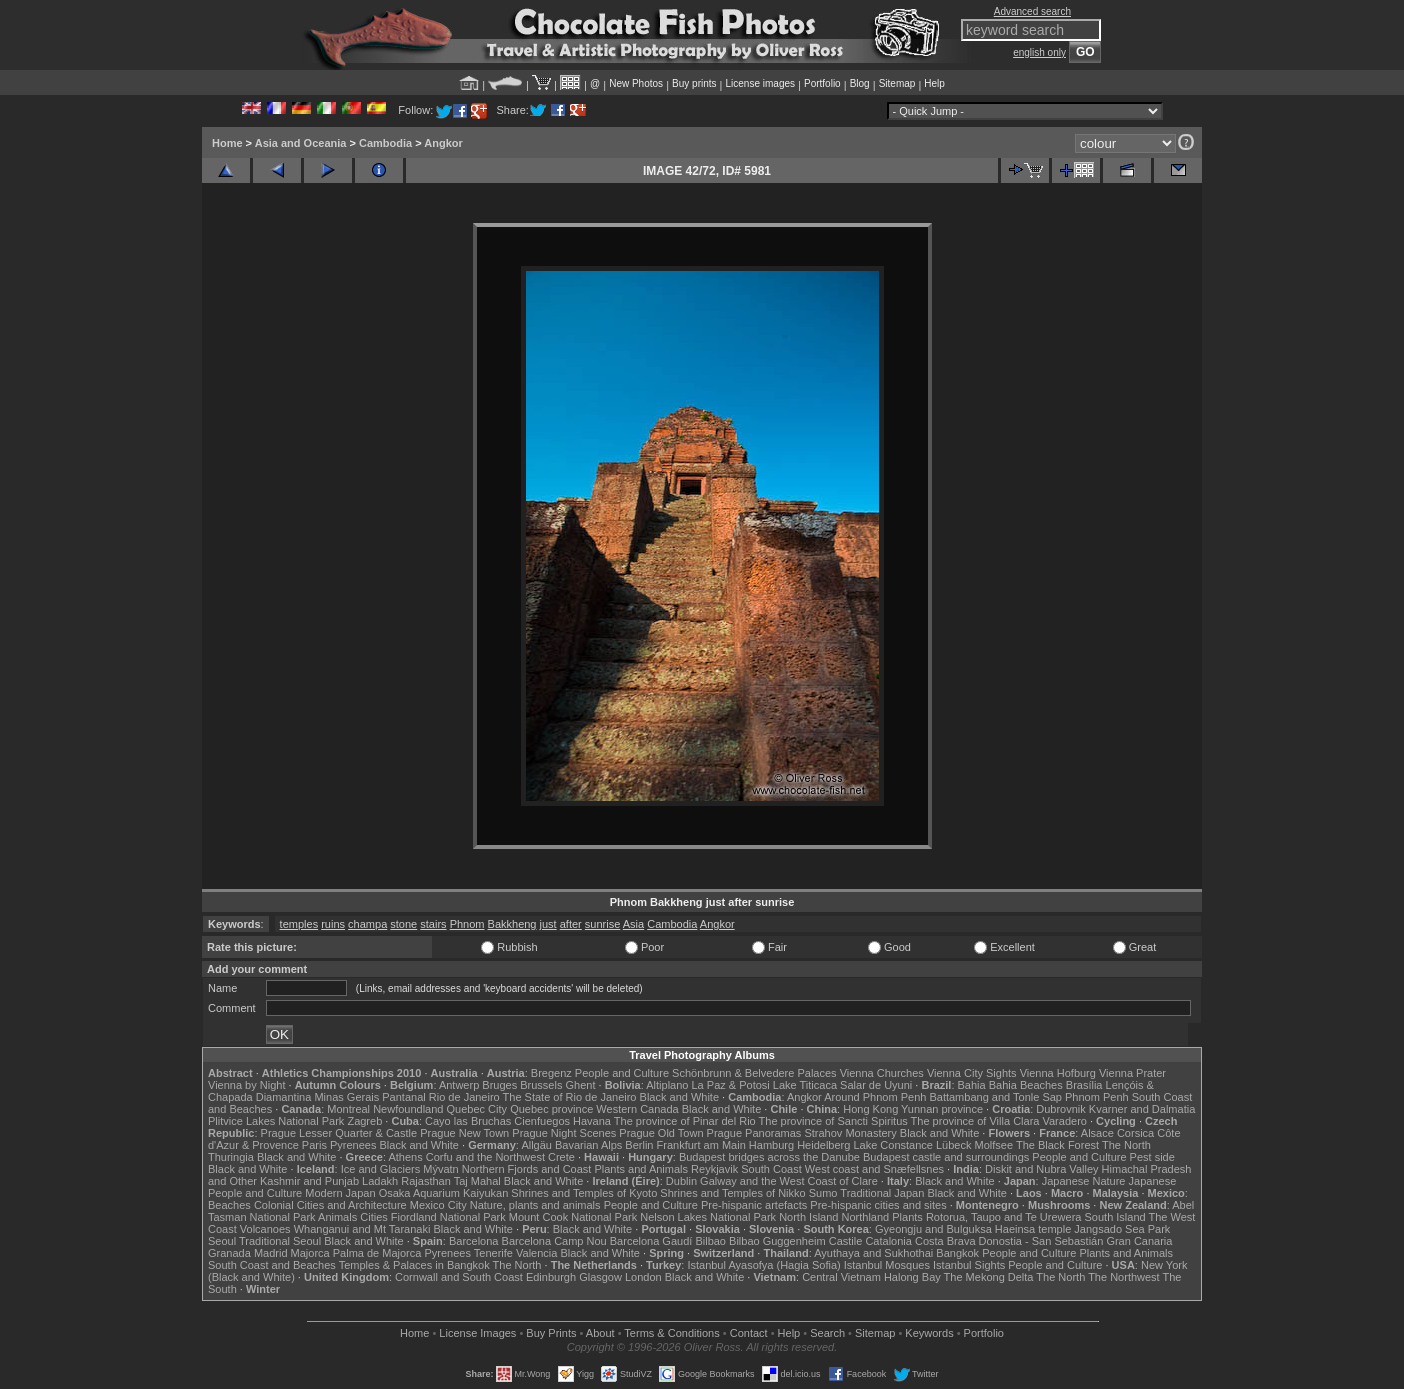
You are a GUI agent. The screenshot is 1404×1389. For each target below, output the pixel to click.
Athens (405, 1157)
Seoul (222, 1241)
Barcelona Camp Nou (554, 1241)
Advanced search (1032, 11)
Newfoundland (408, 1109)
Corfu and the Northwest (485, 1157)
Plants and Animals (641, 1169)
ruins (333, 924)
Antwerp (459, 1085)
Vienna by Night (246, 1085)
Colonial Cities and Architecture (330, 1205)
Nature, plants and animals (535, 1205)
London (643, 1277)
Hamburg (771, 1145)
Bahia (972, 1085)
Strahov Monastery (850, 1133)
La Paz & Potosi (731, 1085)
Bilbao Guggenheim (777, 1241)
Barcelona (474, 1241)
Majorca (310, 1253)
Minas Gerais (346, 1097)
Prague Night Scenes (564, 1133)
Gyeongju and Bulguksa (933, 1229)
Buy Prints (551, 1333)
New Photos (636, 83)
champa (367, 924)
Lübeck (953, 1145)
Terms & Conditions (671, 1333)
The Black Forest (1057, 1145)
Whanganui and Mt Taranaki (362, 1229)
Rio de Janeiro (464, 1097)
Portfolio (822, 83)
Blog (860, 83)
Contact (749, 1333)
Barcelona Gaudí (651, 1241)
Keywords (929, 1333)
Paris (314, 1145)
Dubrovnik (1061, 1109)
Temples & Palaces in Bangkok (414, 1265)
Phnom (467, 924)
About (600, 1333)
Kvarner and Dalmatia (1142, 1109)
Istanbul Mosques (887, 1265)
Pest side (1152, 1157)
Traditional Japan (882, 1193)
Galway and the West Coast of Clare (789, 1181)
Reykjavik (714, 1169)
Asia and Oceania (301, 143)
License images (760, 83)
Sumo (823, 1193)
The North (1126, 1145)
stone (403, 924)
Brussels (541, 1085)
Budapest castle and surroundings (946, 1157)
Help (934, 83)
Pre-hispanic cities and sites (878, 1205)
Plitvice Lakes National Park (276, 1121)
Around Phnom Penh (875, 1097)
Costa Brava (945, 1241)
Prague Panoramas (754, 1133)
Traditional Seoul (280, 1241)
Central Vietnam (841, 1277)
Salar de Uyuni (876, 1085)
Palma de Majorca (377, 1253)
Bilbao (710, 1241)
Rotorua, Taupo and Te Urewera (1004, 1217)
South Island (1115, 1217)
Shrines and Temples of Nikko (732, 1193)
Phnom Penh (1097, 1097)
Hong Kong (870, 1109)
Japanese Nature (1084, 1181)
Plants (907, 1217)
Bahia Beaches (1026, 1085)
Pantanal (403, 1097)
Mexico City (438, 1205)
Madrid (271, 1253)
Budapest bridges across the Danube (769, 1157)
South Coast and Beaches (272, 1265)
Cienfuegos (542, 1121)
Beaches (229, 1205)
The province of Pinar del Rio (685, 1121)
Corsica (1135, 1133)
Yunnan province (942, 1109)
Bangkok (957, 1253)
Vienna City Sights (972, 1073)
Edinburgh (551, 1277)
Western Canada (637, 1109)
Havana (592, 1121)
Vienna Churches (882, 1073)
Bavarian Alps (588, 1145)
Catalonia (888, 1241)
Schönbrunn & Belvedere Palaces (754, 1073)
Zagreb (364, 1121)
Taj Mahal (477, 1181)
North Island (808, 1217)
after (571, 924)
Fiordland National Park (448, 1217)
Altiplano (667, 1085)
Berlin (639, 1145)
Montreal (348, 1109)
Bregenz (551, 1073)
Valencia (536, 1253)
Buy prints (694, 83)
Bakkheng (512, 924)
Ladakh (380, 1181)
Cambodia (385, 143)
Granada (229, 1253)
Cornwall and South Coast (459, 1277)
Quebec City (477, 1109)
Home (227, 143)
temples (299, 924)
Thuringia (231, 1157)
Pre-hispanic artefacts (754, 1205)
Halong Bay (912, 1277)
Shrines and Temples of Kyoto (584, 1193)
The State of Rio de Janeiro (570, 1097)
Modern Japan (340, 1193)
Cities (374, 1217)
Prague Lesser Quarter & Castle (339, 1133)
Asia (633, 924)
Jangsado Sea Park (1122, 1229)
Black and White (679, 1097)
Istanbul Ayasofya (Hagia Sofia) (763, 1265)
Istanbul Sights (969, 1265)
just (548, 924)
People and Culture (622, 1073)
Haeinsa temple (1033, 1229)
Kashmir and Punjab (309, 1181)
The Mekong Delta (989, 1277)
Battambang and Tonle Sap (995, 1097)
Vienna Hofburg (1058, 1073)
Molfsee (994, 1145)
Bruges (499, 1085)
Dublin (681, 1181)
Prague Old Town (661, 1133)
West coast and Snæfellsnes (874, 1169)
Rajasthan (426, 1181)
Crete (561, 1157)
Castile (846, 1241)
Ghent (581, 1085)
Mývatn (440, 1169)
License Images (477, 1333)
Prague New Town (464, 1133)
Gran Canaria (1139, 1241)
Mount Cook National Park (573, 1217)
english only (1039, 52)
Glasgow (600, 1277)
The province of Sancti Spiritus (833, 1121)
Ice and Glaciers (380, 1169)
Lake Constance (893, 1145)
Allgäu (536, 1145)
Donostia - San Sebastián (1041, 1241)
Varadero (1064, 1121)
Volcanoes (265, 1229)
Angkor (443, 143)
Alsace (1097, 1133)
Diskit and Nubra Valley (1042, 1169)
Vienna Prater (1132, 1073)
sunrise (602, 924)
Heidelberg (823, 1145)
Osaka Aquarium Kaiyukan (444, 1193)
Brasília (1084, 1085)
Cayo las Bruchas (468, 1121)
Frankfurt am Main (701, 1145)
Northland (866, 1217)
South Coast (771, 1169)
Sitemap (897, 83)
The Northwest (1124, 1277)
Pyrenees (353, 1145)
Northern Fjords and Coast (527, 1169)
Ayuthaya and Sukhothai (873, 1253)
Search (827, 1333)
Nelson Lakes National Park (708, 1217)
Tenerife (493, 1253)
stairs (433, 924)
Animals (337, 1217)
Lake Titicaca (805, 1085)
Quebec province (551, 1109)
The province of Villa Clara (975, 1121)
